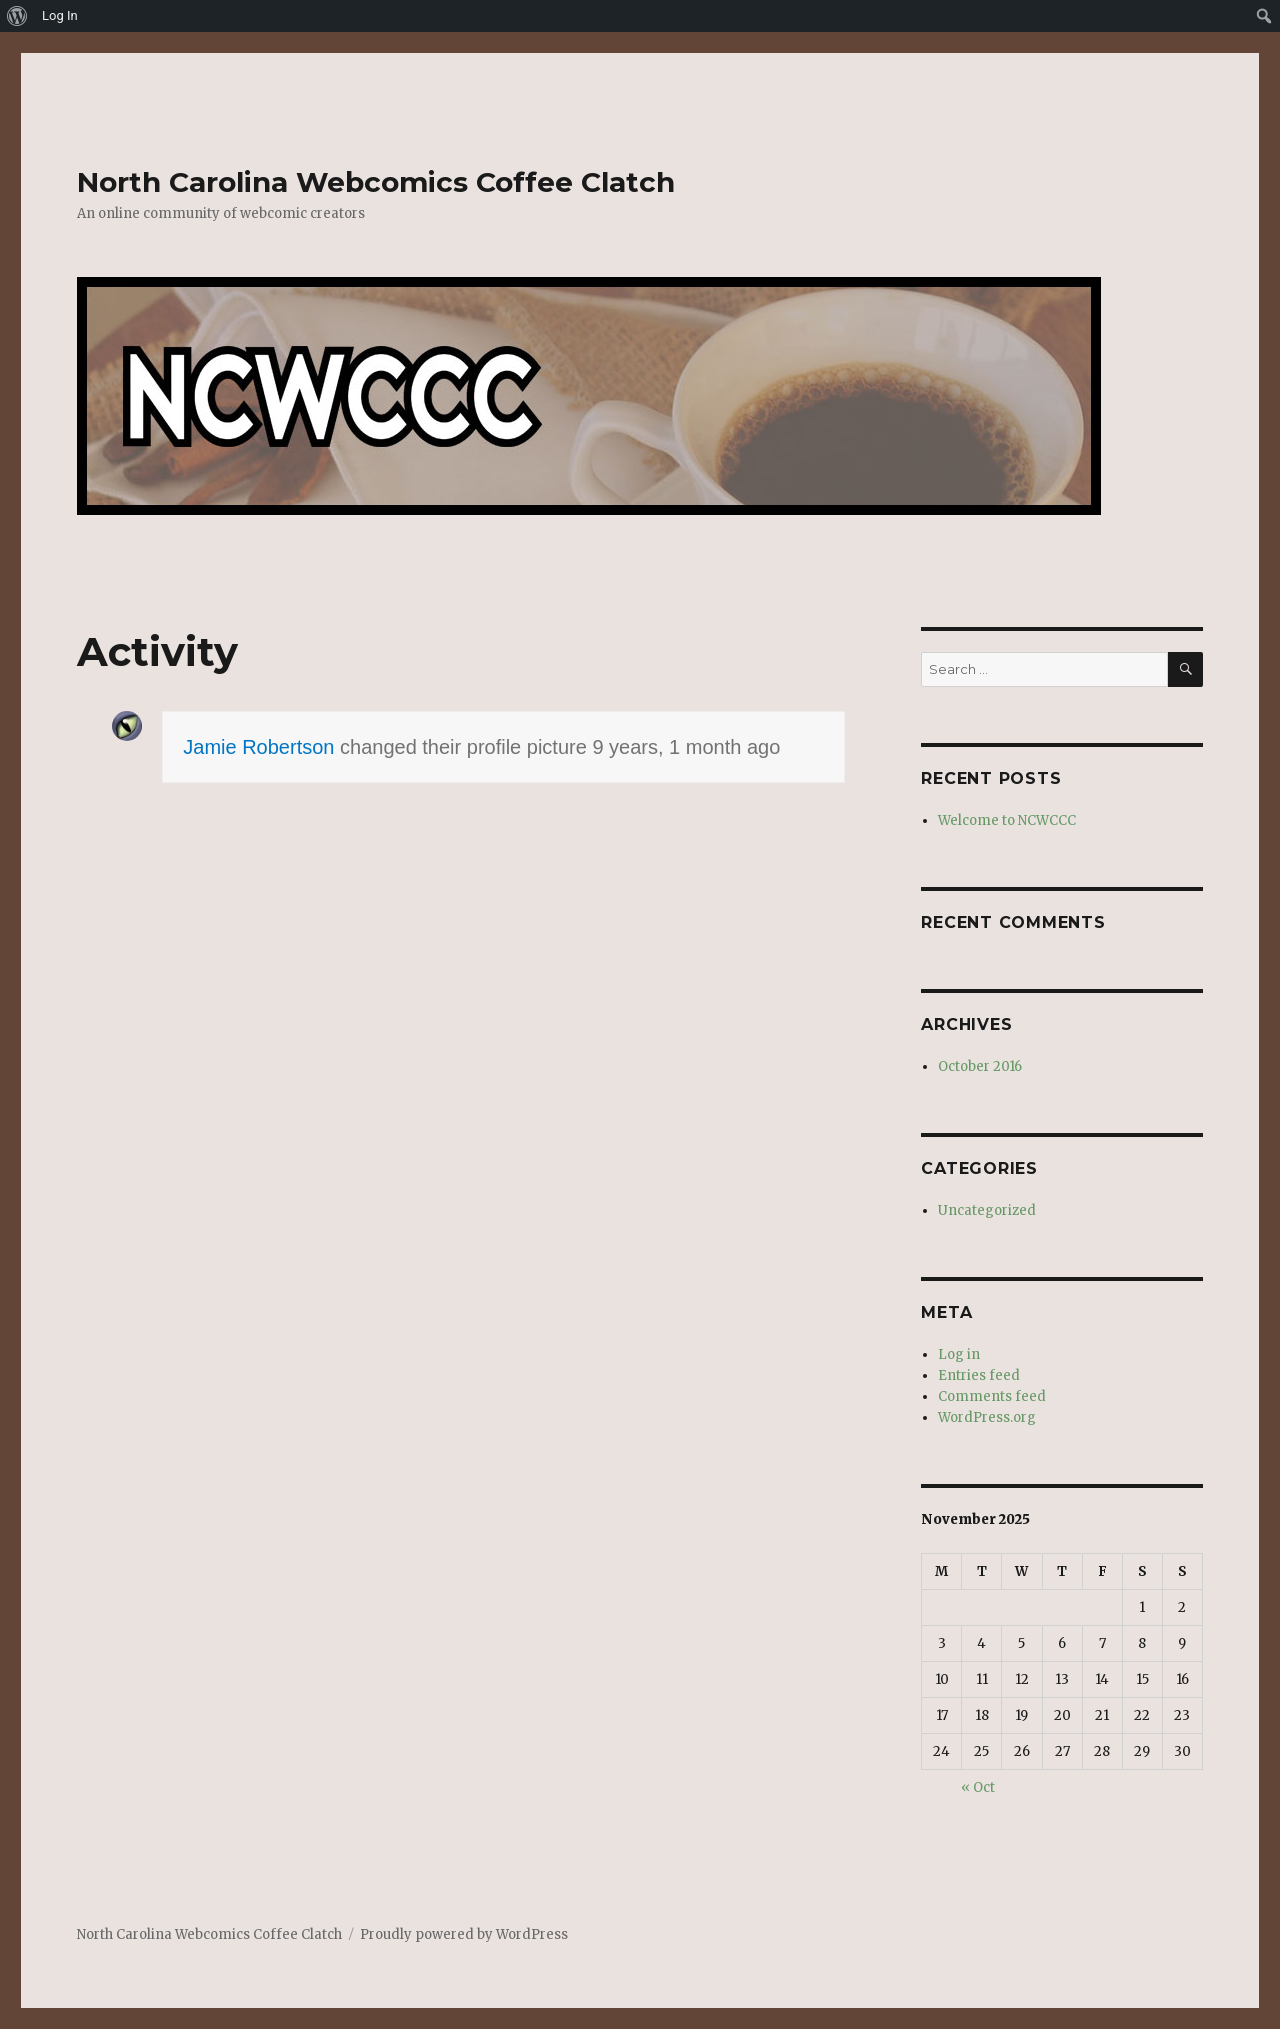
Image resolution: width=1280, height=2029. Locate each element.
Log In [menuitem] (60, 15)
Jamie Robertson (258, 747)
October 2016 (980, 1066)
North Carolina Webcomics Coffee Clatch (376, 182)
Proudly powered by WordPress (464, 1934)
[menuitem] (17, 16)
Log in (959, 1354)
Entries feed (979, 1375)
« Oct (978, 1787)
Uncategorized (987, 1210)
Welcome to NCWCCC (1007, 820)
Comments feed (992, 1396)
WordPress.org (987, 1417)
